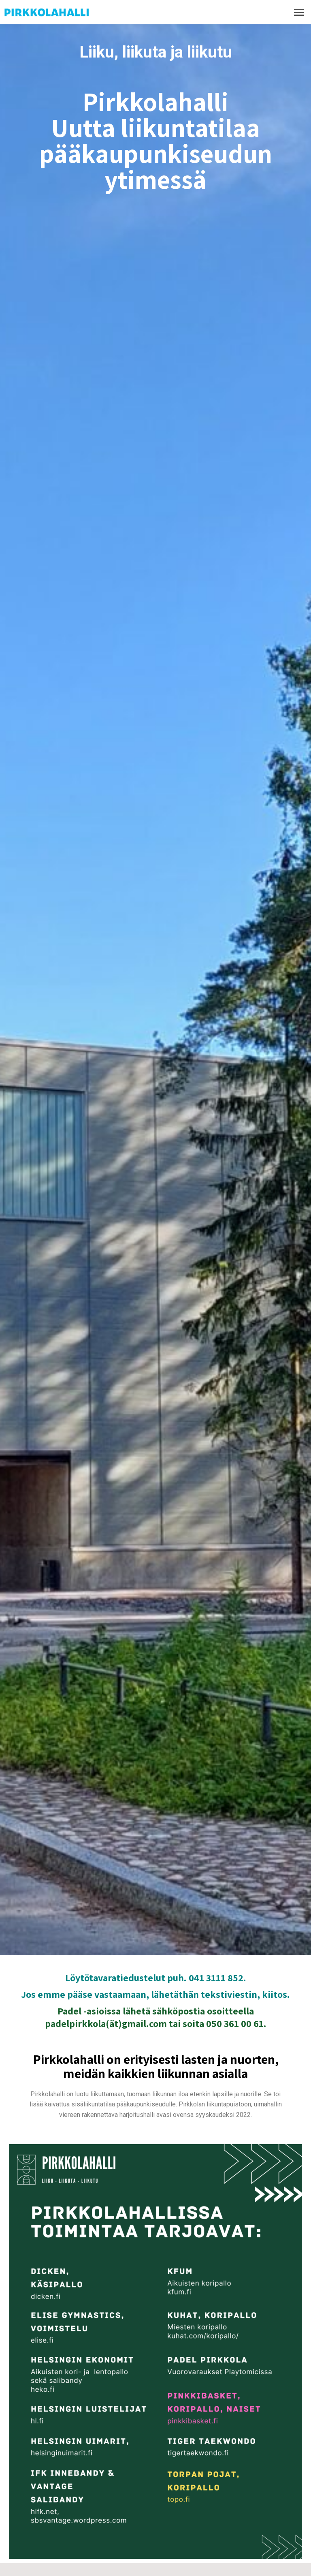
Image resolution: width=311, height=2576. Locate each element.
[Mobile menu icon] (299, 12)
